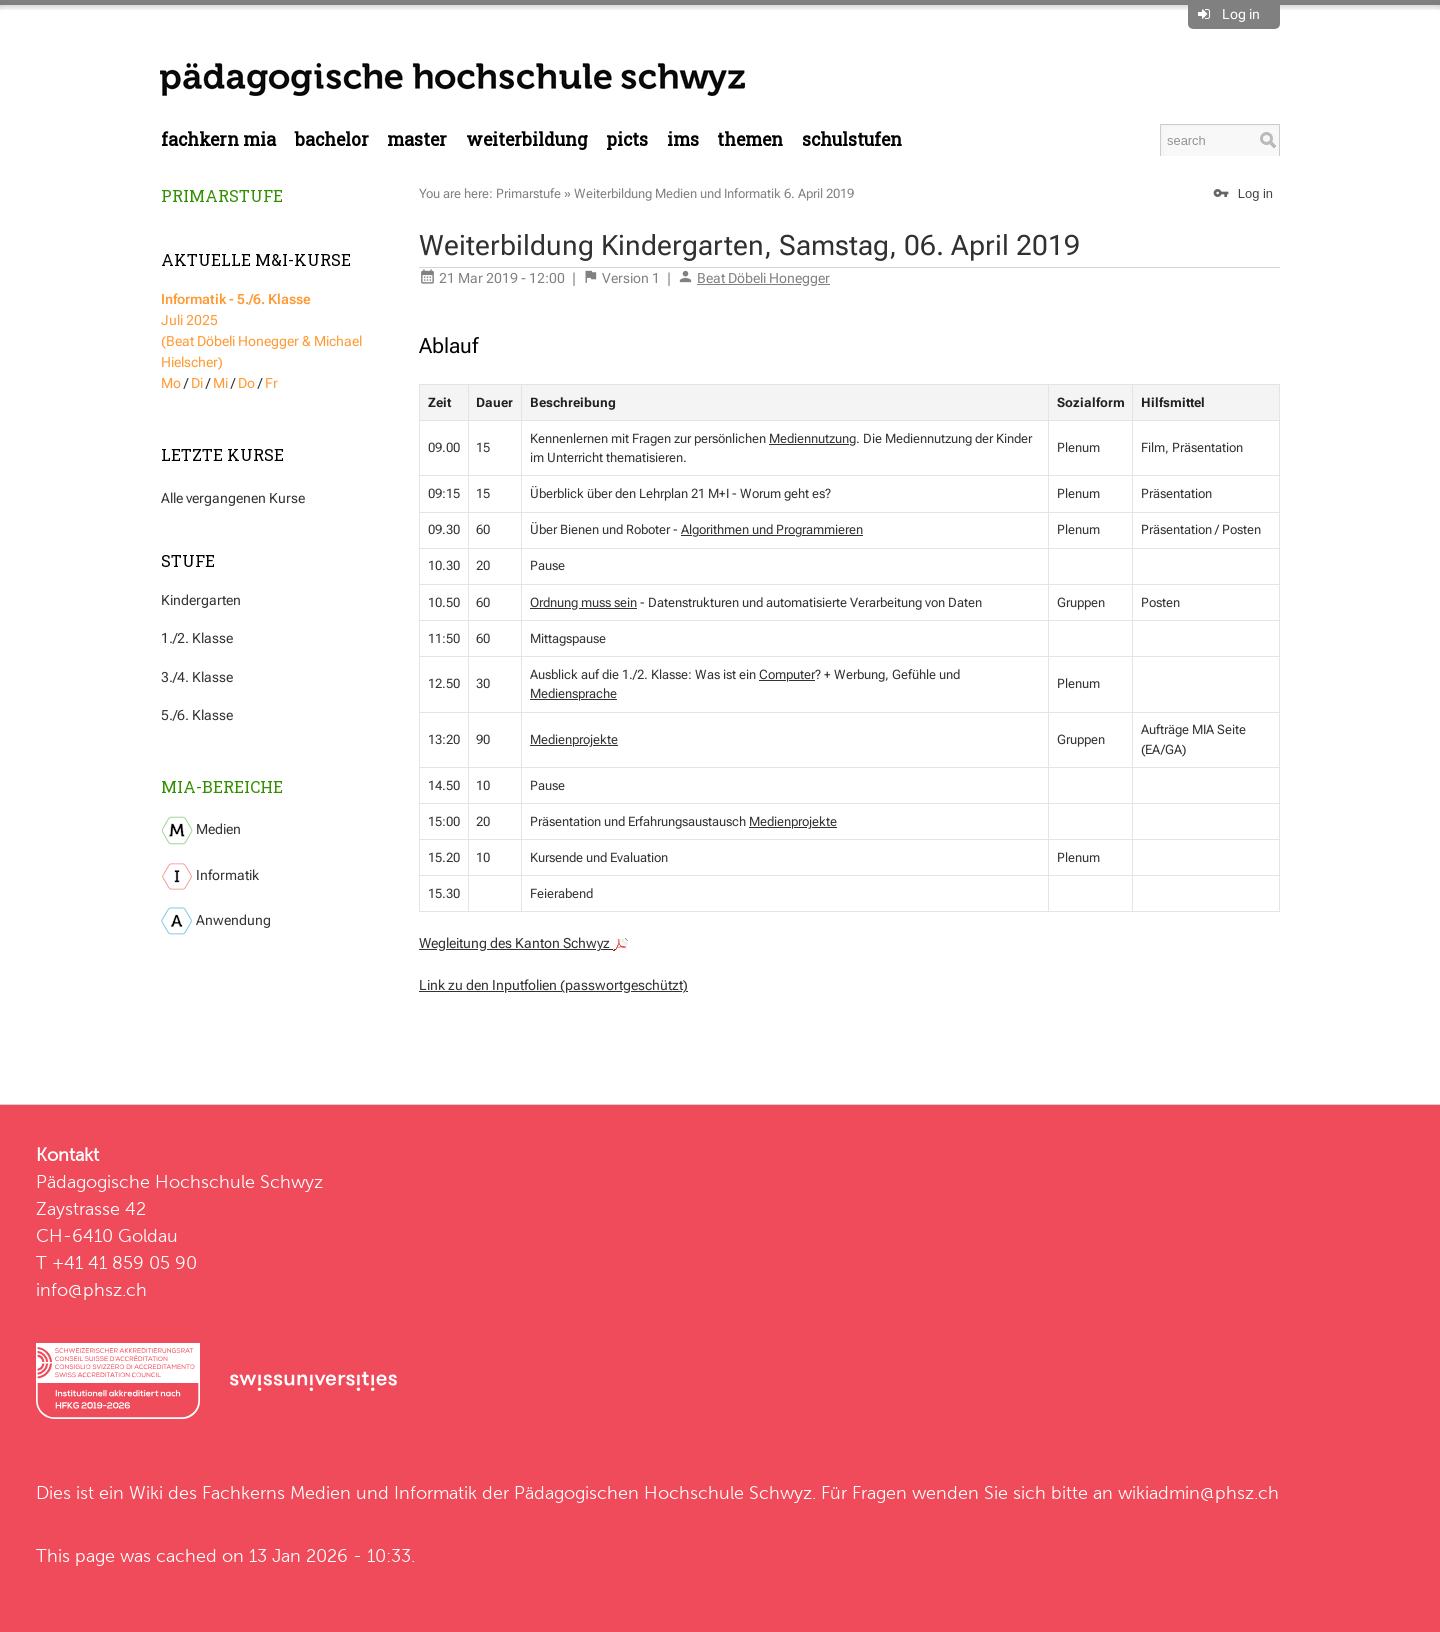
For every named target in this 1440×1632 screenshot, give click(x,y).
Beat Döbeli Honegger (763, 278)
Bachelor (332, 139)
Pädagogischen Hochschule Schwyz (663, 1492)
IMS (683, 139)
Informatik (210, 876)
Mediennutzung (812, 438)
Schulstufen (852, 139)
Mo (171, 383)
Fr (271, 383)
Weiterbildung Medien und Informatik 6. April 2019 (714, 193)
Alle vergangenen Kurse (233, 498)
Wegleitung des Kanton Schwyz (524, 943)
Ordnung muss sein (583, 602)
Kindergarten (201, 600)
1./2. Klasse (197, 638)
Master (417, 139)
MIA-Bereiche (222, 786)
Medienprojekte (574, 739)
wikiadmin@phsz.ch (1198, 1492)
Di (197, 383)
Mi (220, 383)
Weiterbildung (527, 139)
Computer (787, 674)
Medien (201, 830)
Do (246, 383)
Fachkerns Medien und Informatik (339, 1492)
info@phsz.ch (91, 1289)
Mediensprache (573, 693)
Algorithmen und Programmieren (772, 529)
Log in (1241, 14)
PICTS (627, 139)
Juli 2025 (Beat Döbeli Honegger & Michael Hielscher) (261, 330)
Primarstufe (222, 195)
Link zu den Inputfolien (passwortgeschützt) (553, 985)
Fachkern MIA (218, 139)
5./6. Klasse (197, 715)
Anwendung (216, 921)
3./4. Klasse (197, 677)
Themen (750, 139)
